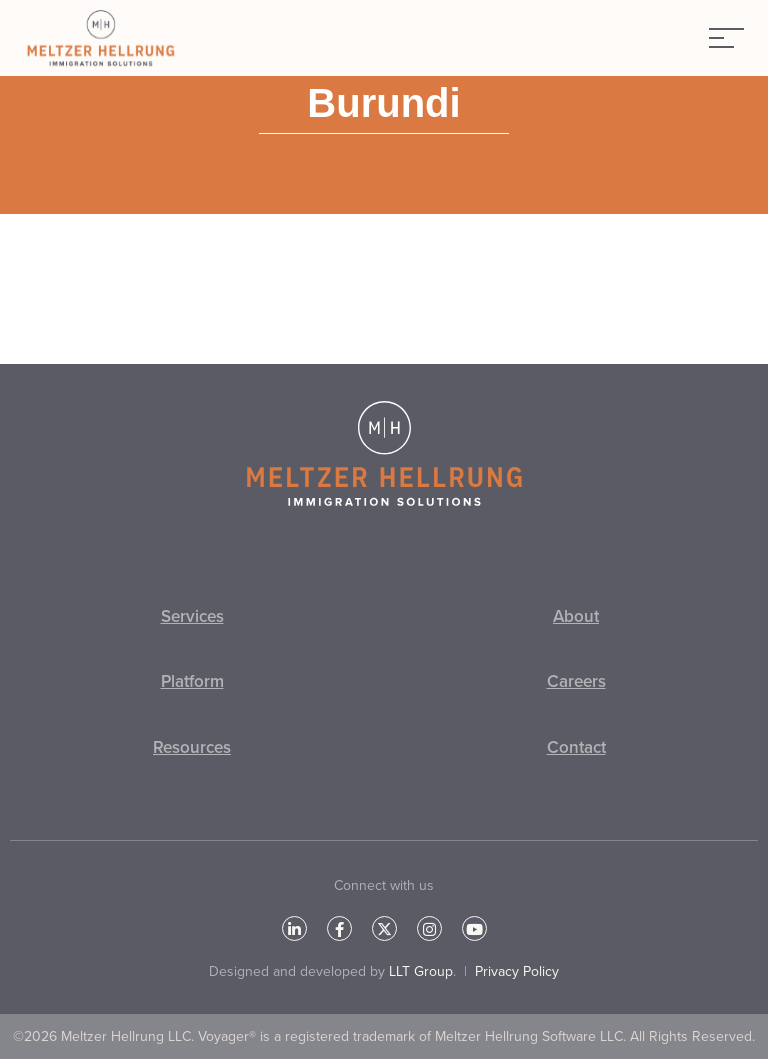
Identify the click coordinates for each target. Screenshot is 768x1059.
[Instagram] (429, 928)
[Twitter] (384, 928)
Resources (192, 747)
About (576, 616)
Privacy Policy (517, 971)
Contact (576, 747)
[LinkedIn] (294, 928)
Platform (192, 681)
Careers (576, 681)
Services (192, 616)
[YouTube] (474, 928)
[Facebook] (339, 928)
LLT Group (421, 971)
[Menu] (726, 38)
